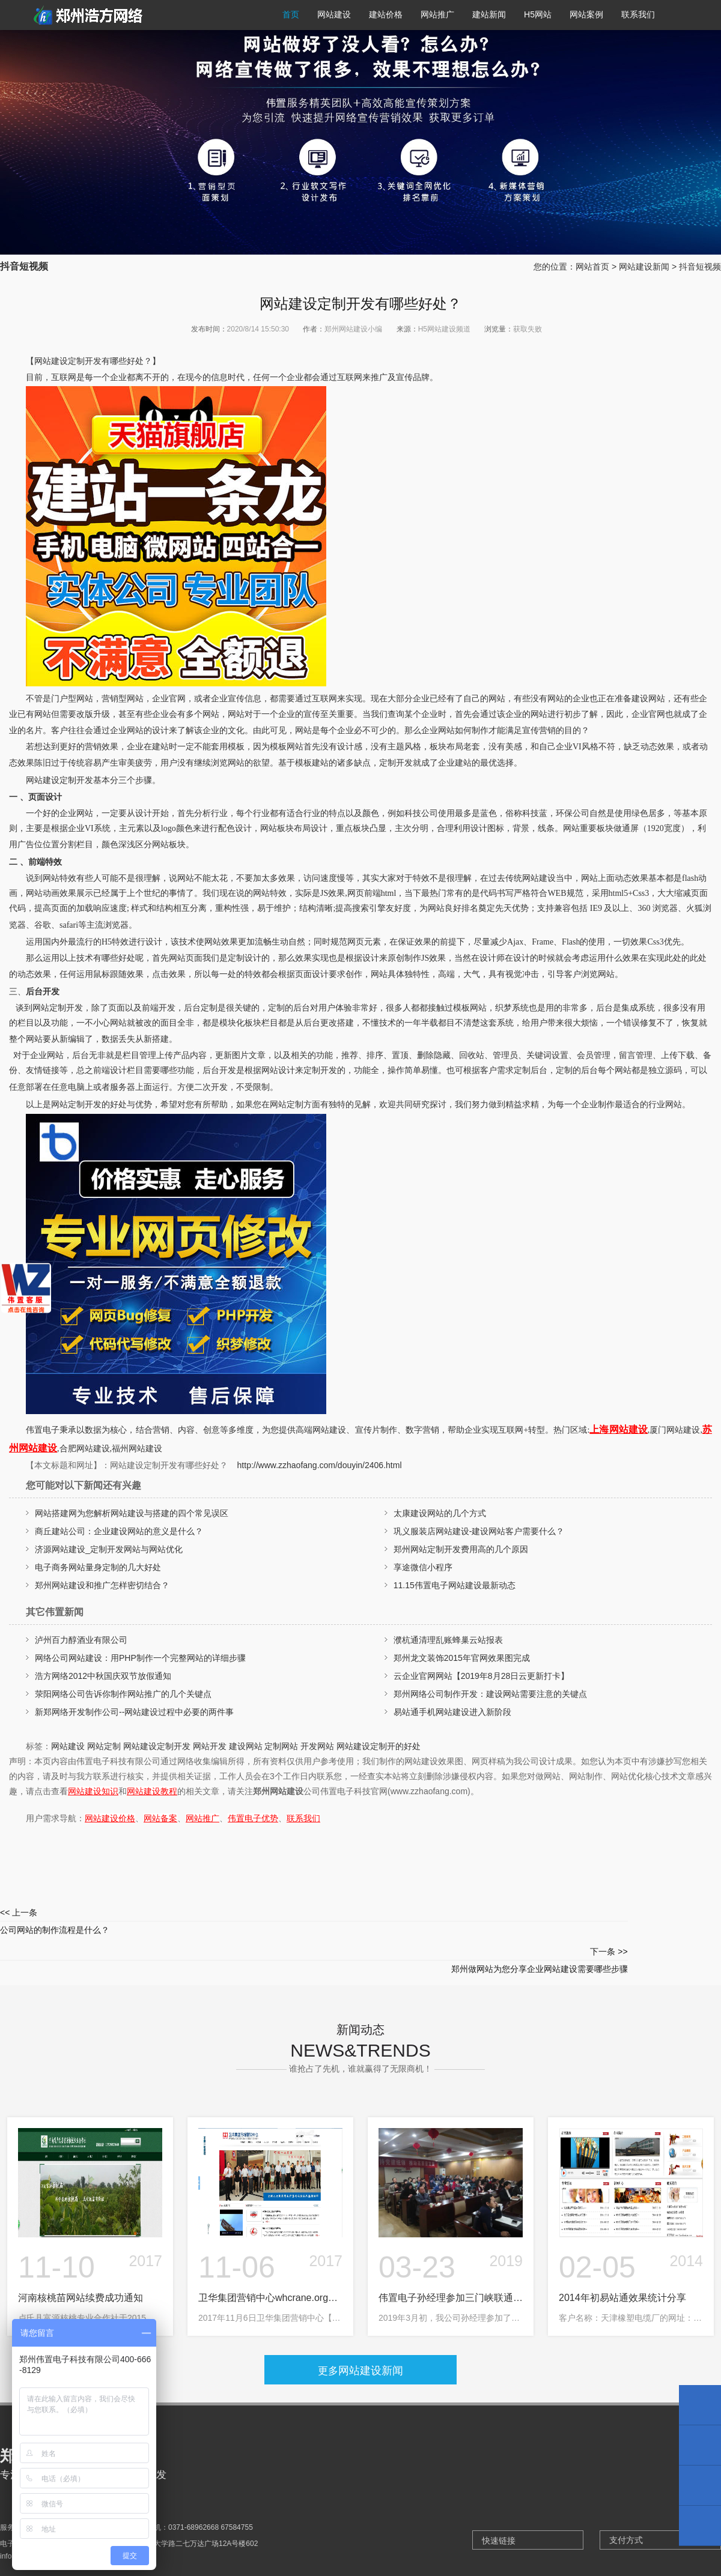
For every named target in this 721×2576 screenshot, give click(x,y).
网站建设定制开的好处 (378, 1746)
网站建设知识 (93, 1791)
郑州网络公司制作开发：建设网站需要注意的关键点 (490, 1694)
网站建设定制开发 (156, 1746)
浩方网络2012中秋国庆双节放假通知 (103, 1676)
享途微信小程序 (423, 1567)
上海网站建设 (618, 1429)
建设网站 (246, 1746)
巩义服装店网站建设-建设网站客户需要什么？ (479, 1531)
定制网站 (281, 1746)
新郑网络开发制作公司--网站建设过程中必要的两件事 (134, 1712)
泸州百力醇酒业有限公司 (81, 1640)
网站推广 (202, 1818)
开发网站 (317, 1746)
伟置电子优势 (253, 1818)
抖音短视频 (700, 266)
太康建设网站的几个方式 (440, 1513)
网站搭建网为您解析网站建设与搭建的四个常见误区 (131, 1513)
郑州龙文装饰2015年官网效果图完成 (462, 1658)
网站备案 (160, 1818)
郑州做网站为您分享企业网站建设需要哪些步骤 (540, 1919)
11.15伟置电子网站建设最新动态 (455, 1585)
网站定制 (104, 1746)
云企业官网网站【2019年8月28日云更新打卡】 (482, 1676)
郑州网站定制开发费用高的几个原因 (461, 1549)
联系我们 (303, 1818)
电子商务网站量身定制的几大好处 (98, 1567)
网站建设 (68, 1746)
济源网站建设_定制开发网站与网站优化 (109, 1549)
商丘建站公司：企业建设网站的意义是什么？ (119, 1531)
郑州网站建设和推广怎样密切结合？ (102, 1585)
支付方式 (626, 2503)
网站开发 (210, 1746)
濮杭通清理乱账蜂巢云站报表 (448, 1640)
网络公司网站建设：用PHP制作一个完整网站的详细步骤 (140, 1658)
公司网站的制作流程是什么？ (180, 1919)
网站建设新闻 (644, 266)
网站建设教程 (152, 1791)
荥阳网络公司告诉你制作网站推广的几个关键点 (123, 1694)
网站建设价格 (110, 1818)
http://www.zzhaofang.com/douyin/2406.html (319, 1465)
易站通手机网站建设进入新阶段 (452, 1712)
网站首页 (592, 266)
